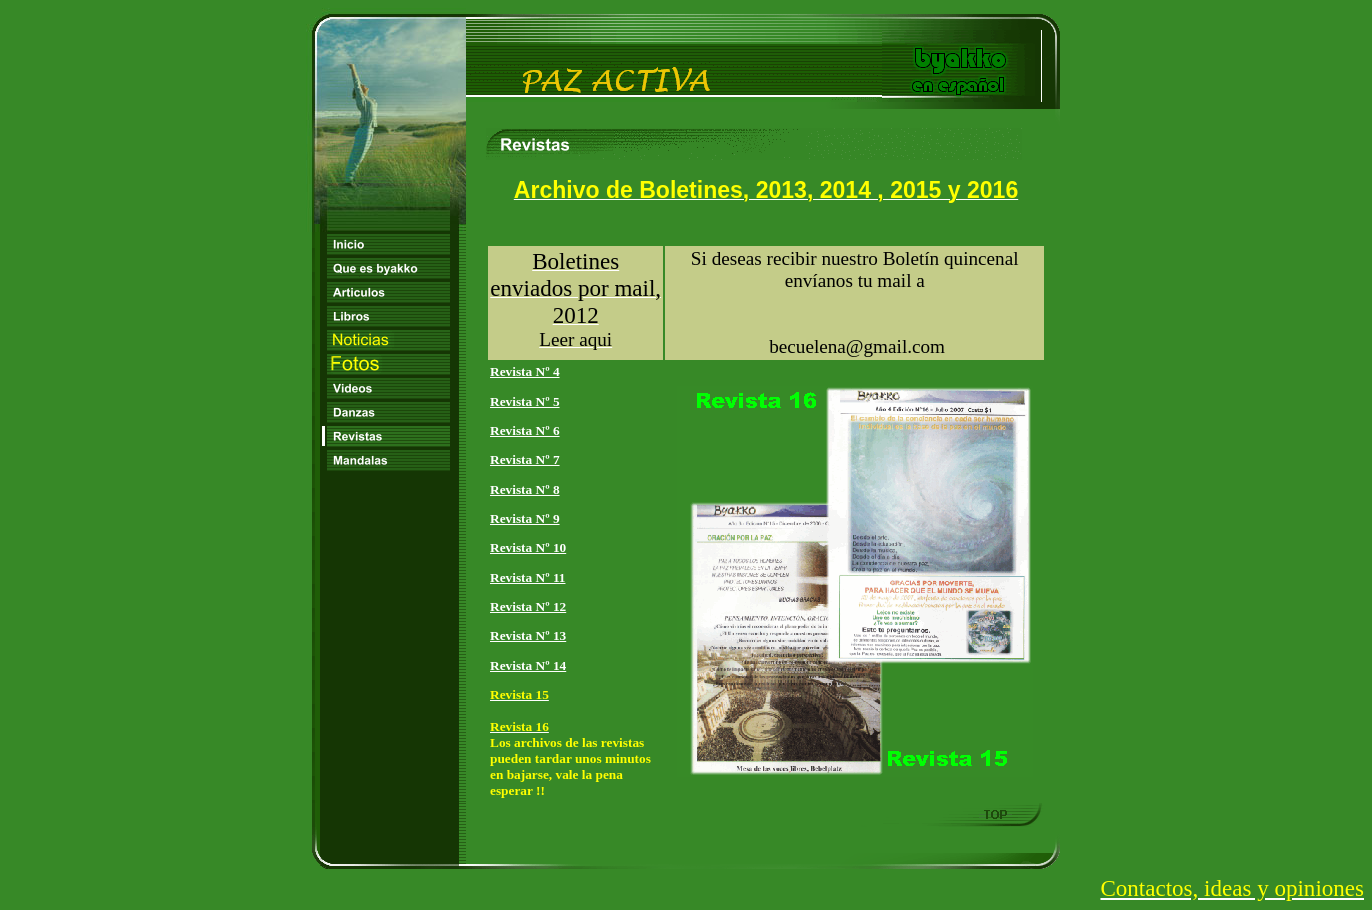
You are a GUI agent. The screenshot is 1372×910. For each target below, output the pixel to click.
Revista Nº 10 (528, 547)
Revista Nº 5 (525, 401)
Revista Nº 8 (525, 489)
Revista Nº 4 (525, 371)
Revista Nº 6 (525, 430)
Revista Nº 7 (525, 459)
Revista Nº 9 (525, 518)
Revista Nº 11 (527, 577)
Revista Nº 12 (528, 606)
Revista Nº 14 (528, 665)
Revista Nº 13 (528, 635)
